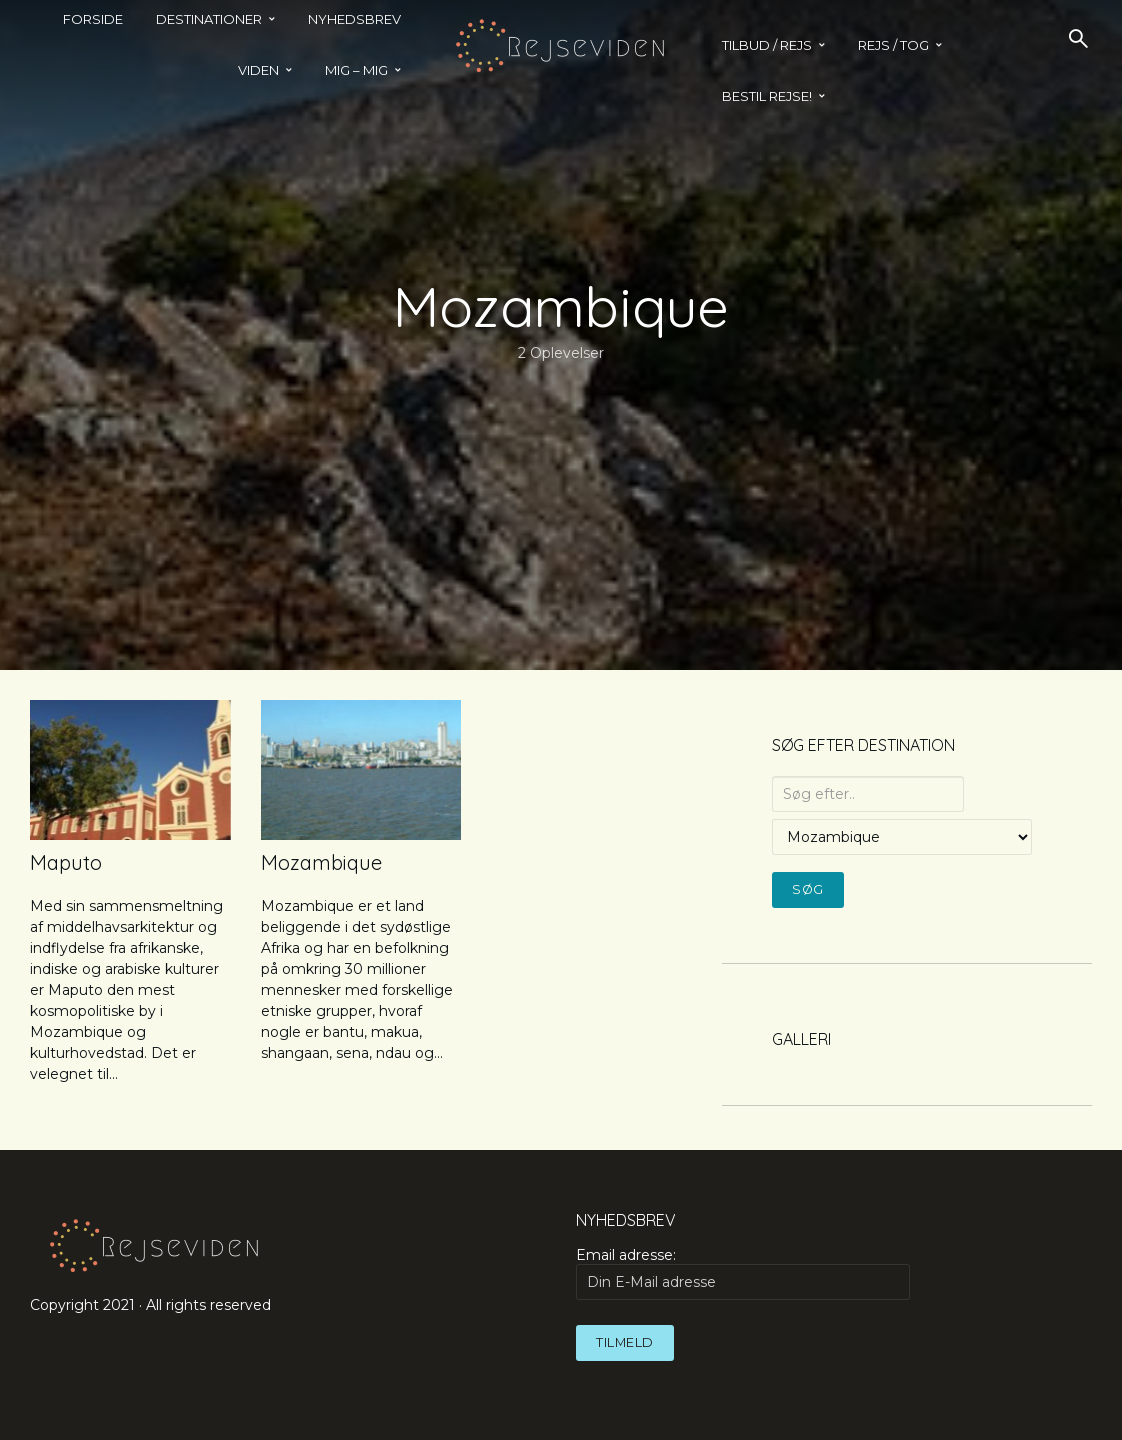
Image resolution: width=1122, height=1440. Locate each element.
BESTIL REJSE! (767, 96)
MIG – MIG (356, 70)
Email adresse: (743, 1273)
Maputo (66, 862)
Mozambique (321, 862)
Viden (258, 70)
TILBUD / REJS (767, 45)
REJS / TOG (893, 45)
